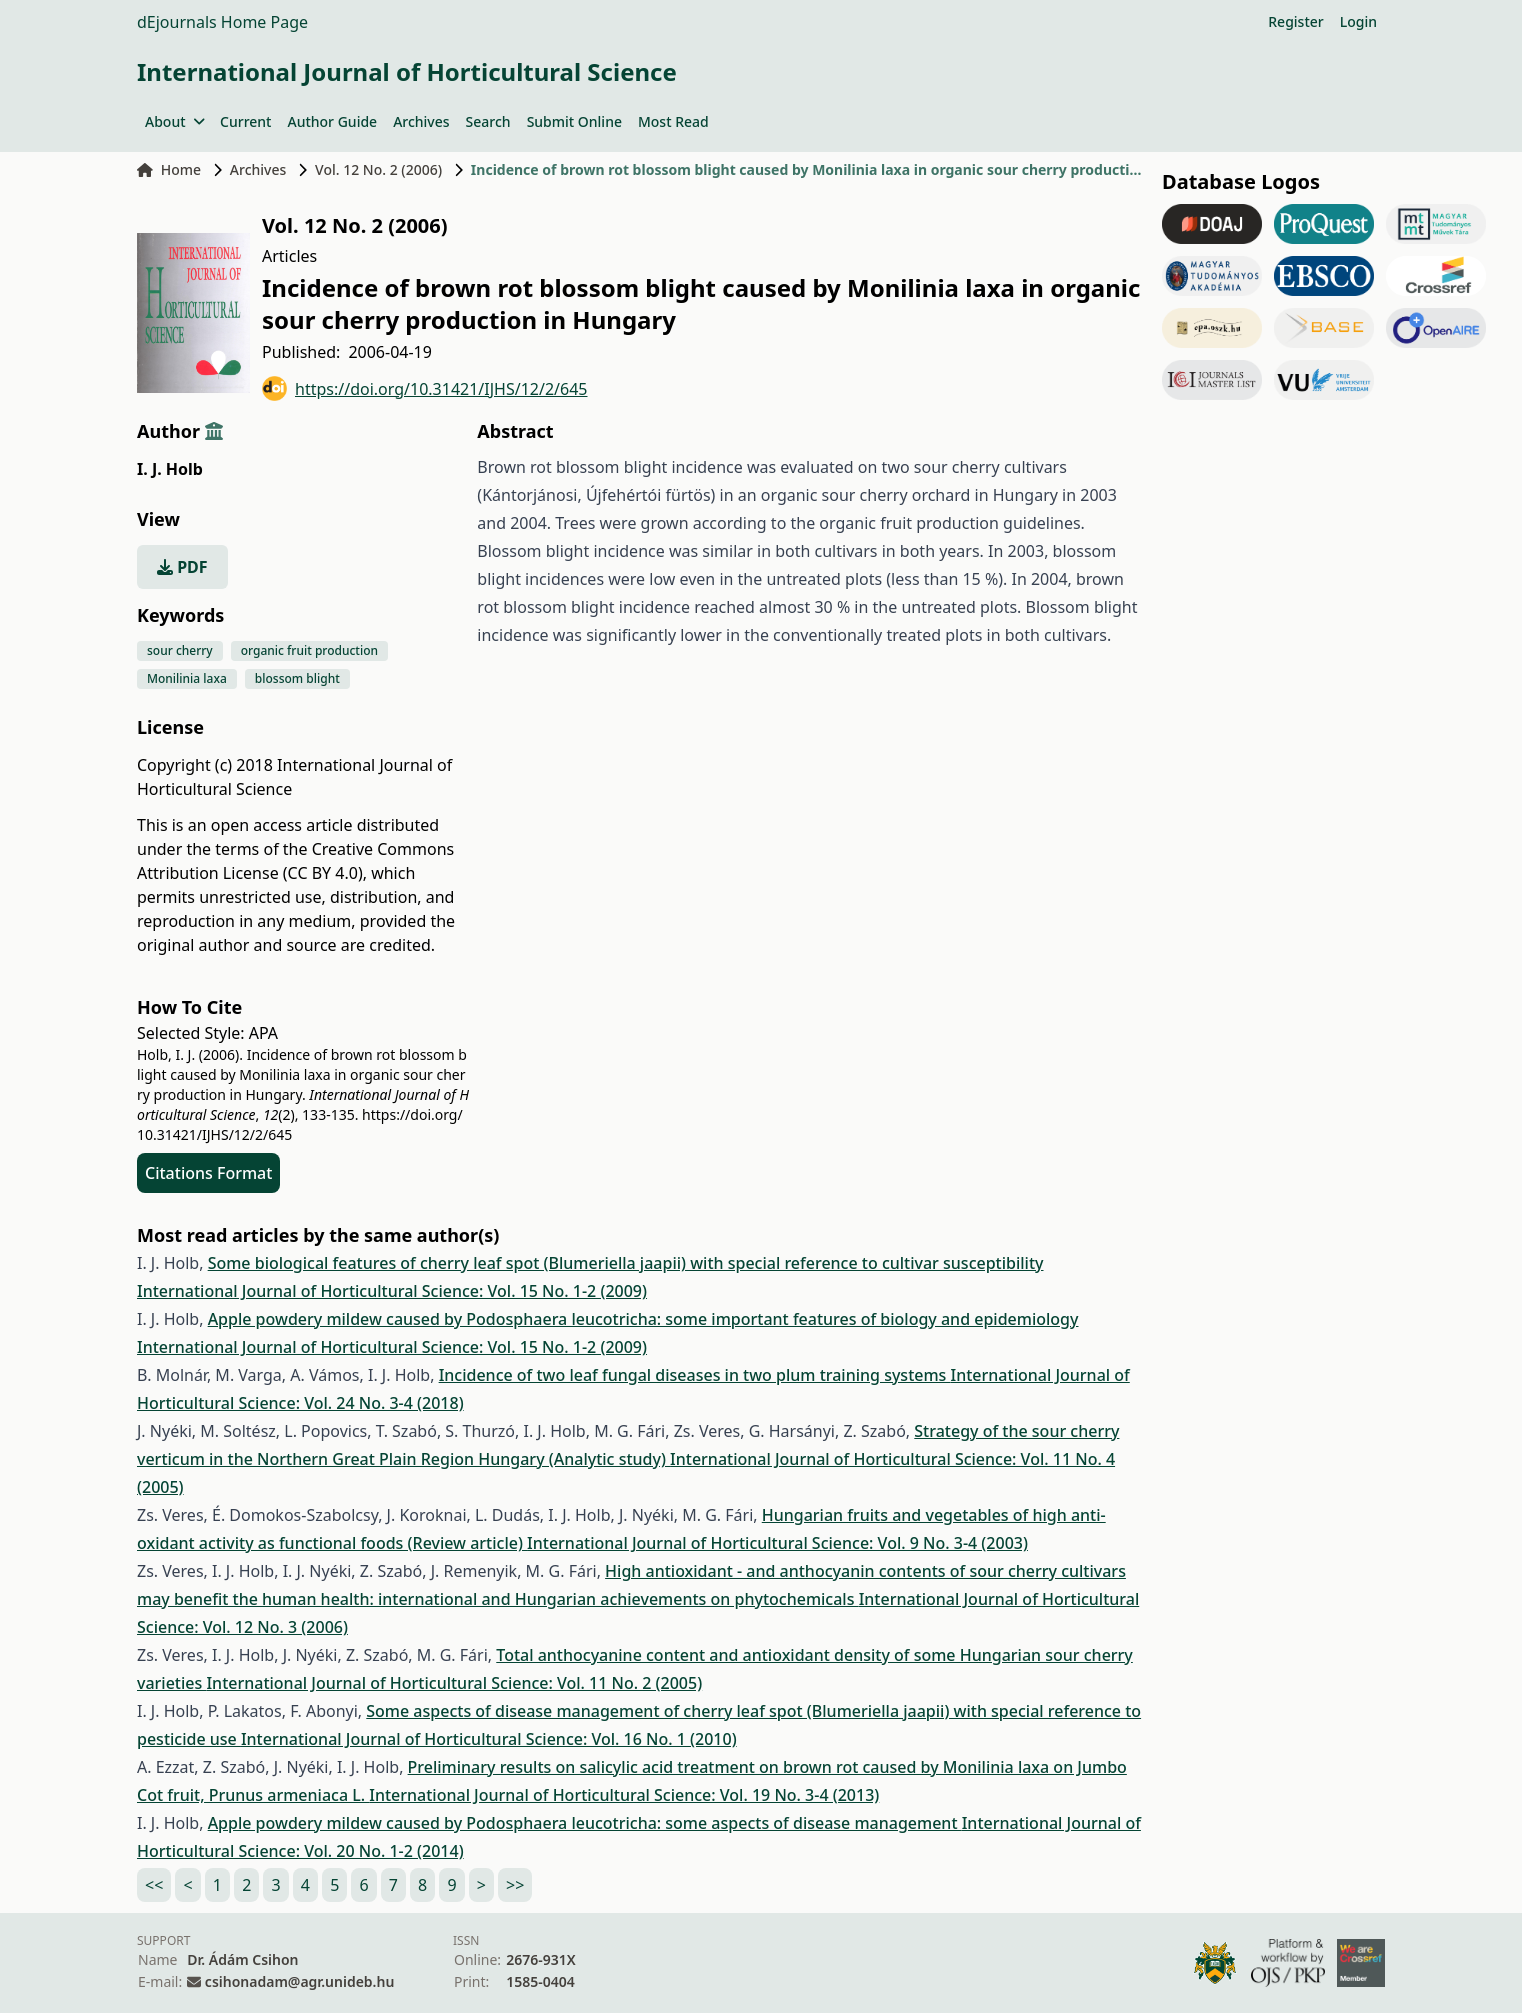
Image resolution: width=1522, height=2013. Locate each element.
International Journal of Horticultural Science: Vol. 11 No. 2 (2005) (454, 1683)
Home (169, 169)
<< (154, 1885)
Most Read (673, 121)
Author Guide (332, 121)
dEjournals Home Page (222, 22)
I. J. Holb (170, 469)
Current (245, 121)
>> (515, 1885)
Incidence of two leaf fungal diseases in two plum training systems (695, 1375)
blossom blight (297, 678)
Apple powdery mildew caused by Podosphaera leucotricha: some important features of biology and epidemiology (643, 1319)
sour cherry (180, 650)
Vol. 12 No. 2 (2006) (378, 169)
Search (488, 121)
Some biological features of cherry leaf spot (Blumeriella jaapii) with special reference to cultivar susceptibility (626, 1263)
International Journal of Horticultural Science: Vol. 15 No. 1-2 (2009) (392, 1291)
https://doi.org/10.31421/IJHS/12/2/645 (425, 388)
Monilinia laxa (187, 678)
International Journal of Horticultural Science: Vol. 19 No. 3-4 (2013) (624, 1795)
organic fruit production (309, 650)
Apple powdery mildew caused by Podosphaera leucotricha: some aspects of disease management (585, 1823)
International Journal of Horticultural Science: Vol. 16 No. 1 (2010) (489, 1739)
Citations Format (208, 1173)
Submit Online (574, 121)
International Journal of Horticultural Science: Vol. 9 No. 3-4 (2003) (777, 1543)
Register (1295, 21)
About (174, 121)
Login (1358, 21)
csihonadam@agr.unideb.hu (299, 1981)
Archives (421, 121)
